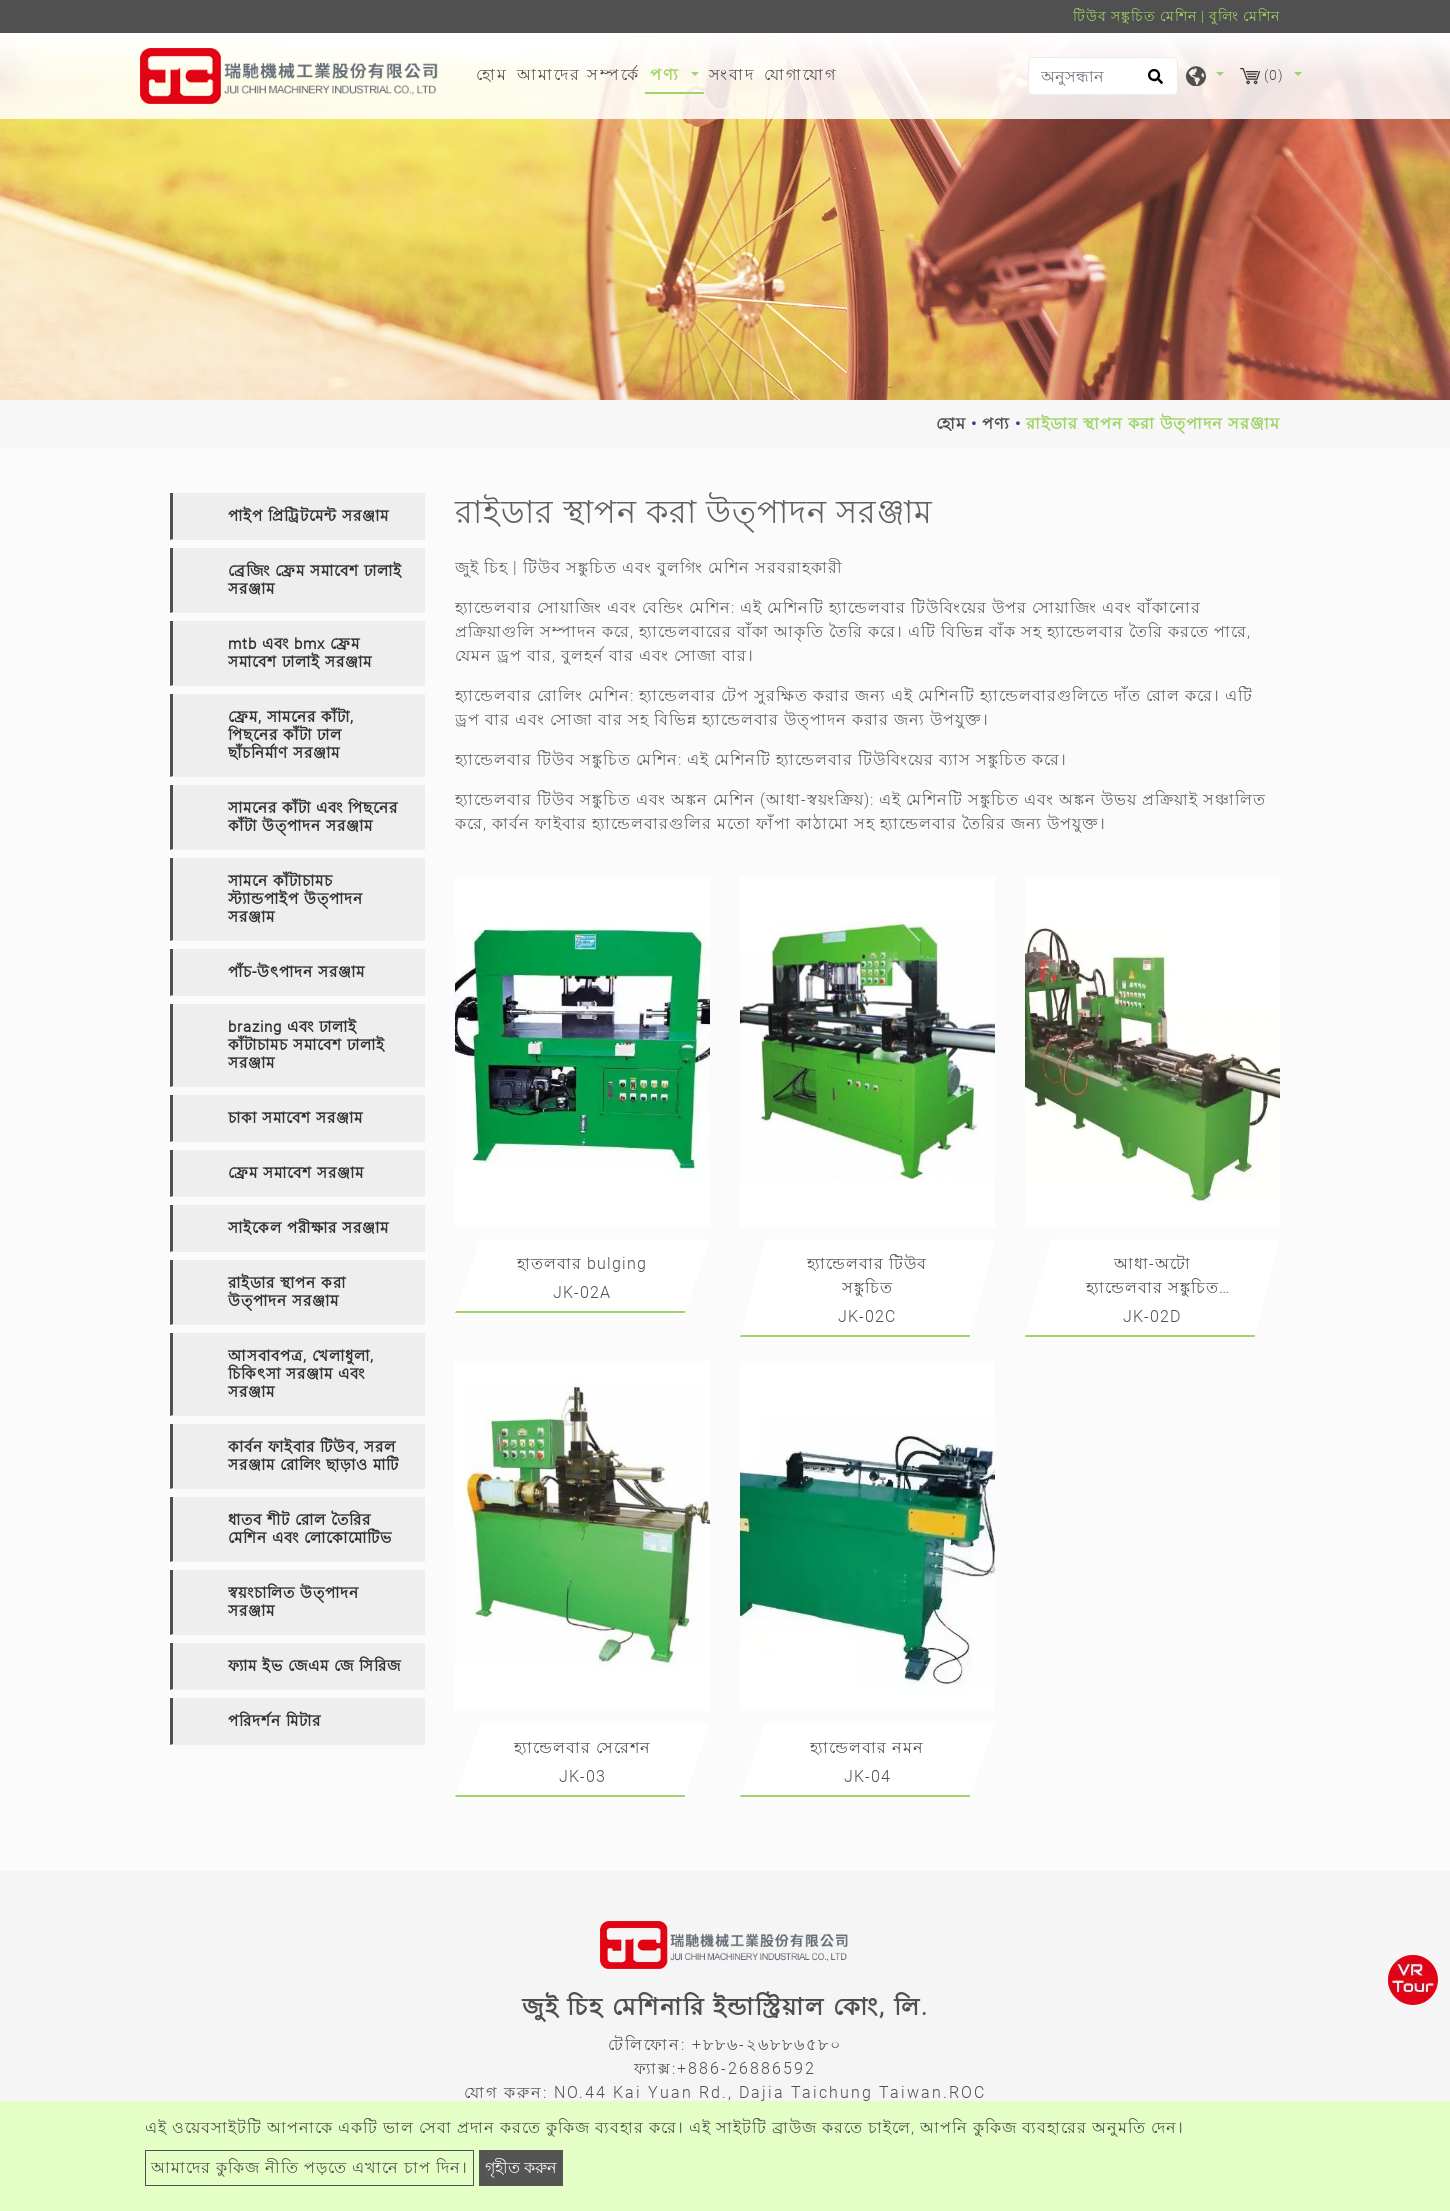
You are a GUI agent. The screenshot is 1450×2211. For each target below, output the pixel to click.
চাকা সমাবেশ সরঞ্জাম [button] (295, 1118)
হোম (494, 73)
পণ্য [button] (668, 74)
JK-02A (582, 1292)
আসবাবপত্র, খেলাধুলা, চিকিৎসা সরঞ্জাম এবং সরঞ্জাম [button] (301, 1374)
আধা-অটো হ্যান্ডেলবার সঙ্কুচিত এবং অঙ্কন (1152, 1279)
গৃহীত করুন (521, 2167)
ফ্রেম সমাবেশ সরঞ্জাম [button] (296, 1173)
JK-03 (582, 1776)
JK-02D (1152, 1316)
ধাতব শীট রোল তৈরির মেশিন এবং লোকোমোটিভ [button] (310, 1529)
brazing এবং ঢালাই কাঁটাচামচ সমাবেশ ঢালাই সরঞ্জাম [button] (306, 1045)
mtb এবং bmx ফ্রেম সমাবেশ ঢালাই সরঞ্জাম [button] (300, 653)
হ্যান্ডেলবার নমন (867, 1747)
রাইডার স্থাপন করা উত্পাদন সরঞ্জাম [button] (287, 1292)
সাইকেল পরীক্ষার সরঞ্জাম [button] (308, 1228)
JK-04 (867, 1776)
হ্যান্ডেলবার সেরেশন (582, 1747)
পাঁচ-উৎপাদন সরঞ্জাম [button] (296, 972)
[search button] (1152, 83)
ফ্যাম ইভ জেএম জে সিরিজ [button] (314, 1666)
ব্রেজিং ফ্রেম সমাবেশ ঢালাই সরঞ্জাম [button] (315, 580)
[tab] (297, 516)
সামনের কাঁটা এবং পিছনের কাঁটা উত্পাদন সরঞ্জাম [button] (313, 817)
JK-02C (867, 1316)
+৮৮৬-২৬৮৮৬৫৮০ (767, 2044)
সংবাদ (732, 74)
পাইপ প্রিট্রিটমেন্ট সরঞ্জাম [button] (308, 516)
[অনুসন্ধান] (1103, 76)
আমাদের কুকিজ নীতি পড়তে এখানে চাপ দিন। (309, 2167)
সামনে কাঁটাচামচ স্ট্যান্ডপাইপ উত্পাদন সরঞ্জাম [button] (295, 899)
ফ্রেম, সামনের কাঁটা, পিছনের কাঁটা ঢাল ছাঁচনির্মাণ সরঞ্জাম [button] (291, 735)
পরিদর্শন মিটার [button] (274, 1721)
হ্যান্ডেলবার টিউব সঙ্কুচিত (867, 1275)
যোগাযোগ (800, 74)
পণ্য (996, 423)
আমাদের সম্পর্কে (578, 74)
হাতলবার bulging (582, 1263)
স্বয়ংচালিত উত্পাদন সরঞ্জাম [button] (293, 1602)
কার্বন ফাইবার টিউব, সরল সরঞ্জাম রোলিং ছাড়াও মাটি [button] (313, 1456)
